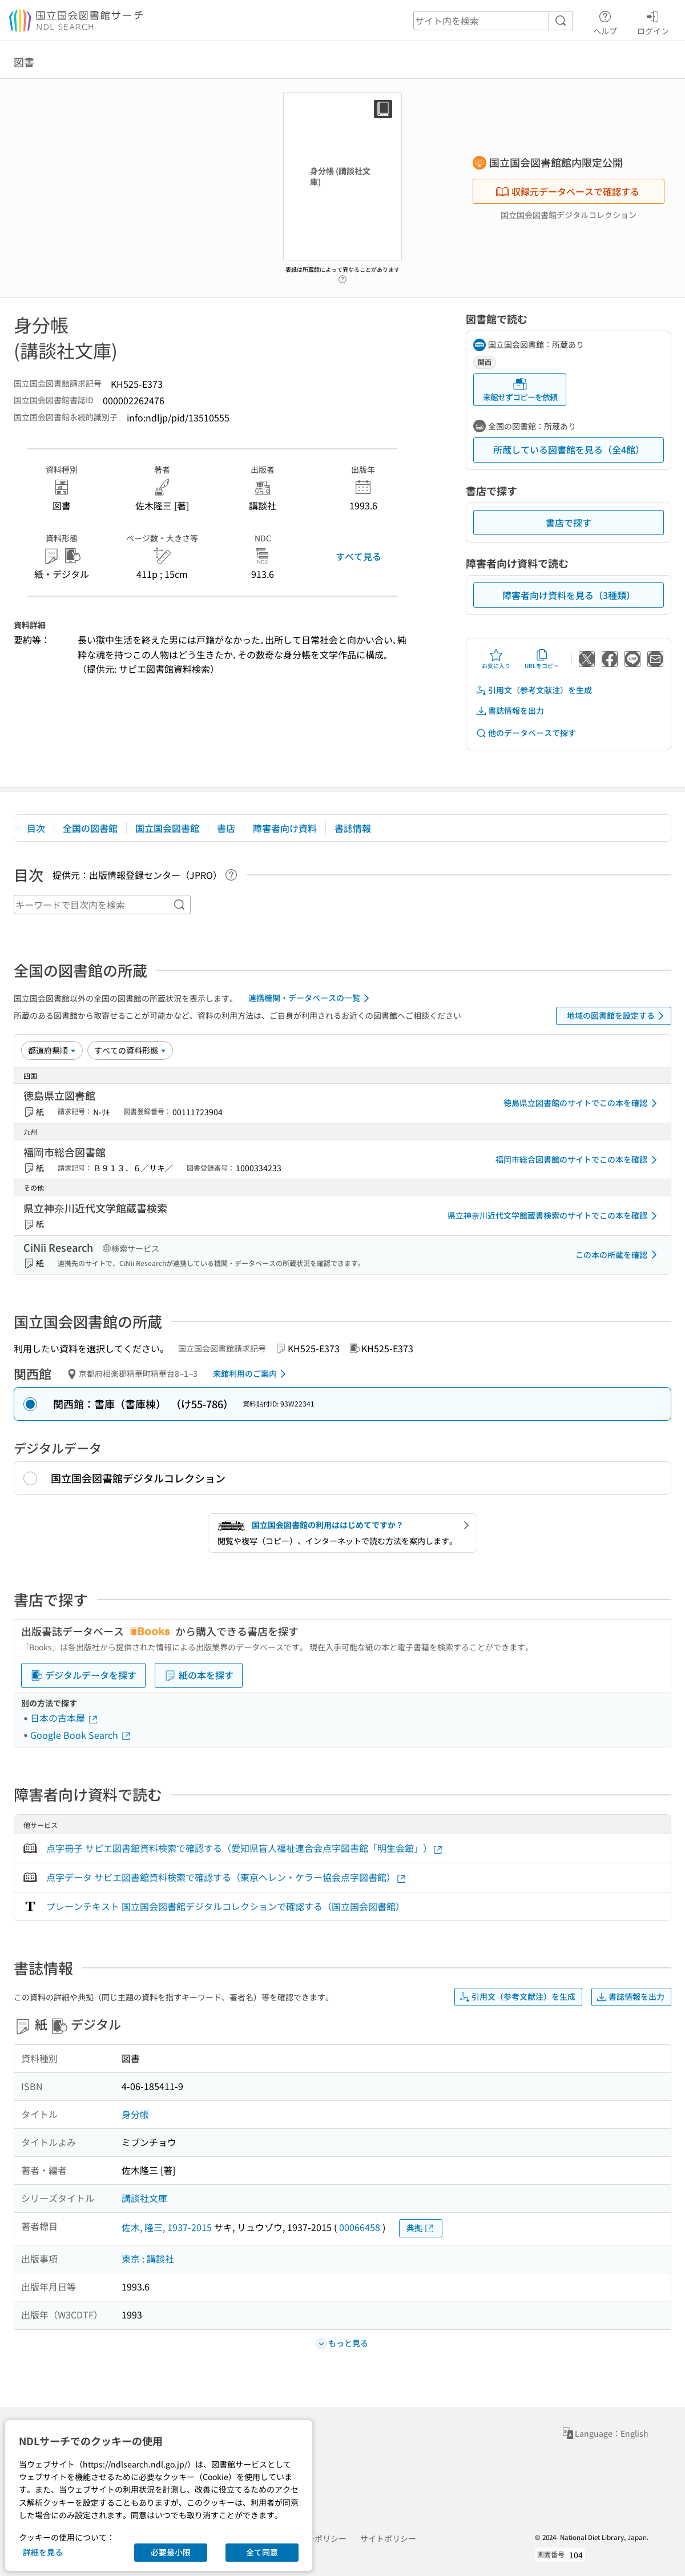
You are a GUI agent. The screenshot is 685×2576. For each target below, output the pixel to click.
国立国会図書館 (167, 828)
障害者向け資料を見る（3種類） (568, 595)
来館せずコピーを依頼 (520, 390)
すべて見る (358, 556)
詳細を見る (43, 2552)
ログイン (653, 21)
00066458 (359, 2227)
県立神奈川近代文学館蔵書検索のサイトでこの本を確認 (554, 1216)
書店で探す (568, 522)
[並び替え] (52, 1050)
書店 (226, 828)
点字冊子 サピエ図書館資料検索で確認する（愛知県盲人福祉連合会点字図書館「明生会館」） (245, 1848)
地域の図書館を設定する (617, 1016)
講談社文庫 (144, 2198)
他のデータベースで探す (526, 733)
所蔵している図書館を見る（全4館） (568, 449)
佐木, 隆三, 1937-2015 (167, 2227)
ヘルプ (605, 21)
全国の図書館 (90, 828)
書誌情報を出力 (510, 711)
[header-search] (493, 20)
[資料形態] (130, 1050)
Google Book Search (81, 1735)
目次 (36, 828)
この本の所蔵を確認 (618, 1254)
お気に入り (496, 659)
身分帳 (135, 2114)
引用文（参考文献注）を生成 (534, 690)
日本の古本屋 (64, 1718)
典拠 (420, 2228)
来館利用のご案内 (251, 1374)
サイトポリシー (388, 2538)
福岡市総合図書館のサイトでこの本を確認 (578, 1160)
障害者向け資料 (285, 828)
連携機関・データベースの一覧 (310, 998)
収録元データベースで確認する (567, 191)
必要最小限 (171, 2552)
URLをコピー (542, 659)
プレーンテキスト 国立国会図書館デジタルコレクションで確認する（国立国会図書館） (225, 1906)
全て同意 (262, 2552)
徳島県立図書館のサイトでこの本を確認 (582, 1103)
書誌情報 (353, 828)
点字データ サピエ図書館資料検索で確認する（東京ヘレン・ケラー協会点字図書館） (226, 1877)
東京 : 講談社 (148, 2258)
